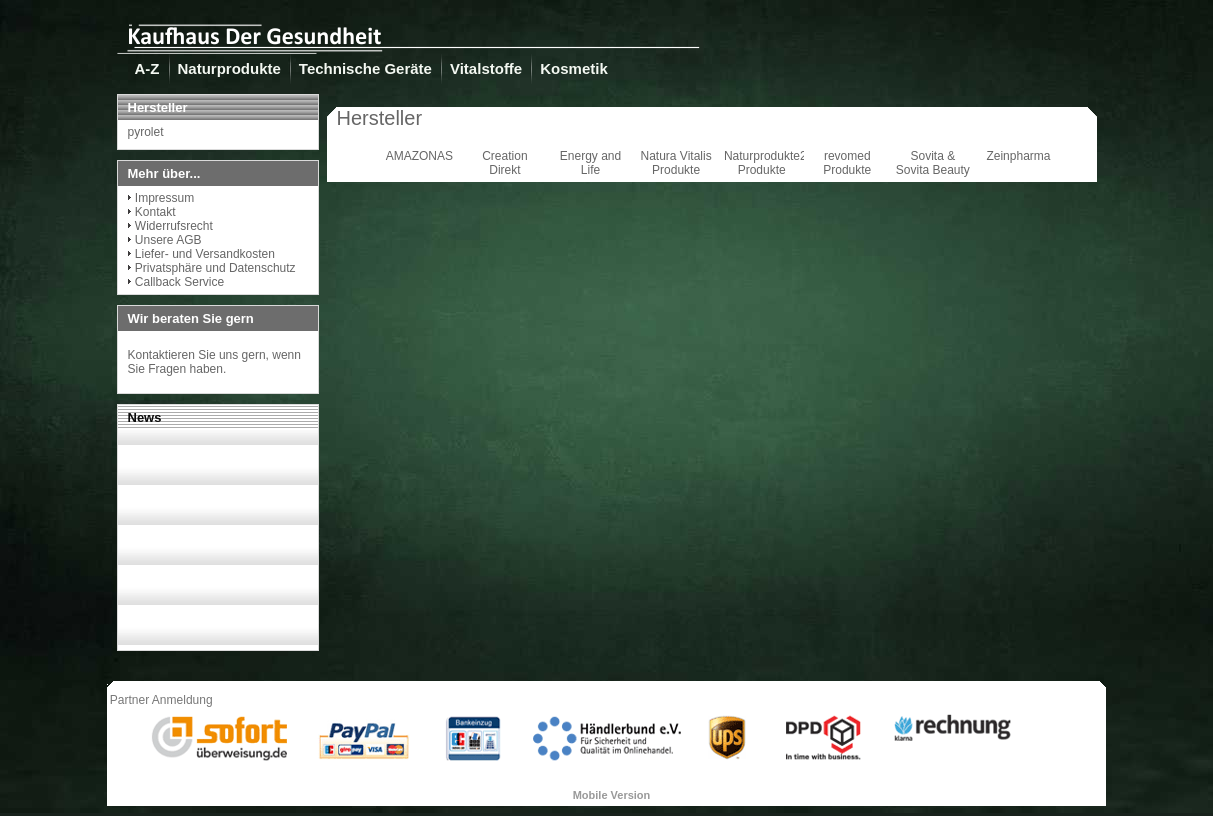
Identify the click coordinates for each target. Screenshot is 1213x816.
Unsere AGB (168, 240)
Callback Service (179, 282)
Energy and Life (590, 163)
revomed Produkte (847, 163)
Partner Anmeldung (161, 700)
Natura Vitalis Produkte (676, 163)
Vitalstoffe (486, 68)
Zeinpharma (1018, 156)
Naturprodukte (229, 68)
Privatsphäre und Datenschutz (215, 268)
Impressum (164, 198)
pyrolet (146, 132)
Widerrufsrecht (174, 226)
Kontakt (155, 212)
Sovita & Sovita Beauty (933, 163)
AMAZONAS (419, 156)
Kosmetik (574, 68)
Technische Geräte (365, 68)
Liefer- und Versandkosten (205, 254)
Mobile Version (612, 795)
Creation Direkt (504, 163)
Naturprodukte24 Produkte (768, 163)
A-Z (147, 68)
